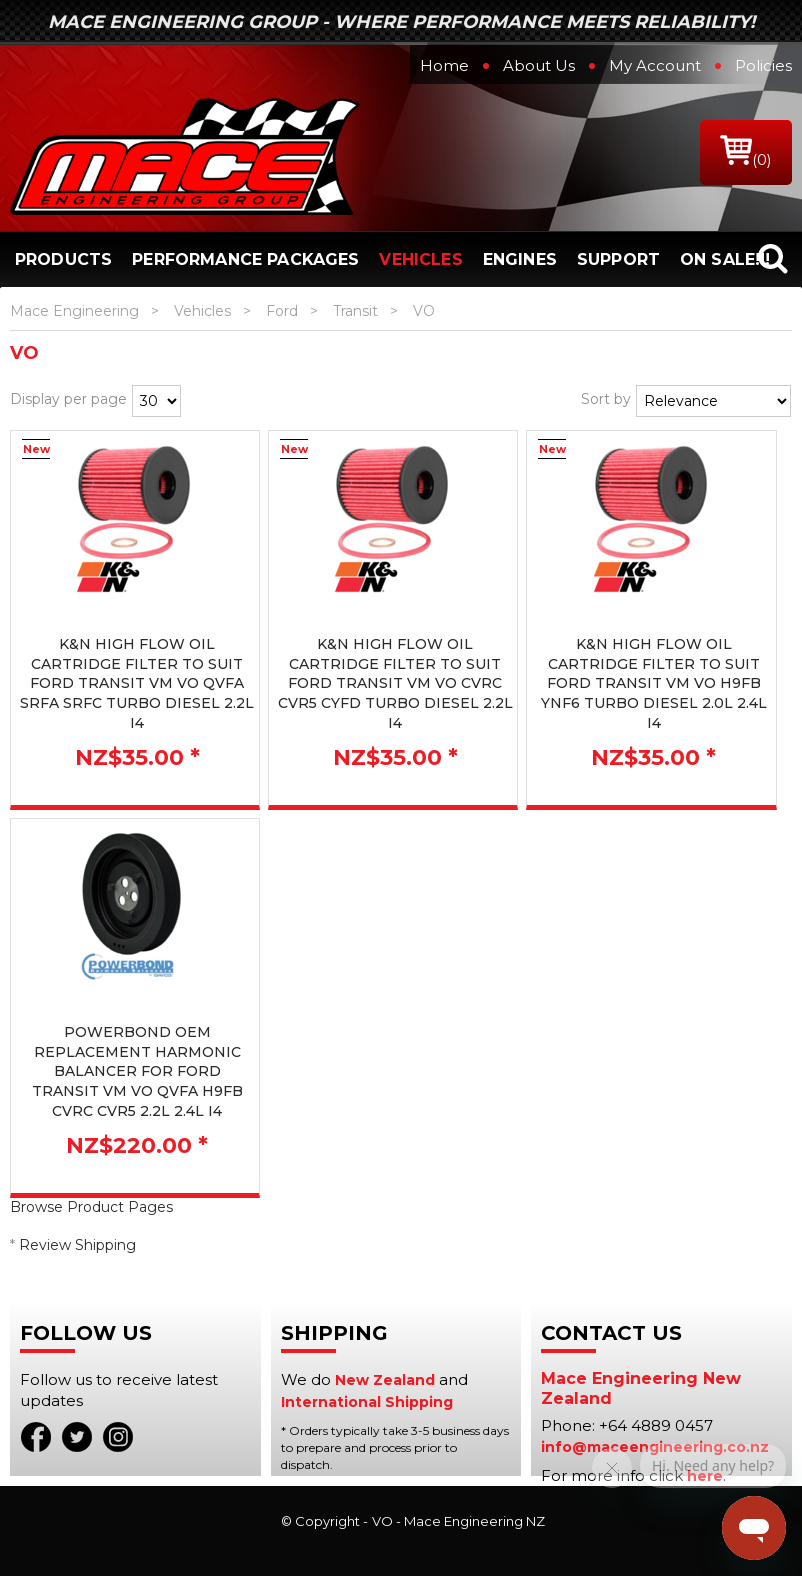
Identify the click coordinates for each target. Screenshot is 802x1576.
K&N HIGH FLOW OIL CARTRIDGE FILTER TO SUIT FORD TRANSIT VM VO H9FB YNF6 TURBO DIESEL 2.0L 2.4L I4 (654, 683)
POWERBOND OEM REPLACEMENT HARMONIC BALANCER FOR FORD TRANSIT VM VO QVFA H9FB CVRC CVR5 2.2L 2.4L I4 (137, 1071)
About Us (539, 65)
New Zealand (385, 1380)
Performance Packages (245, 259)
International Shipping (367, 1402)
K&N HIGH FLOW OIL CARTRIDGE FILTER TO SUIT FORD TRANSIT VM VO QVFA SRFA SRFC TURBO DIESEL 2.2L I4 (137, 683)
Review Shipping (77, 1245)
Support (618, 259)
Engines (520, 259)
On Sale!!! (725, 259)
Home (444, 65)
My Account (655, 65)
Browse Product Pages (91, 1207)
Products (63, 259)
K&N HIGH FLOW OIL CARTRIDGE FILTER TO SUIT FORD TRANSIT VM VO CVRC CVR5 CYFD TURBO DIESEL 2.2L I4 (395, 683)
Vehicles (420, 259)
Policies (763, 65)
